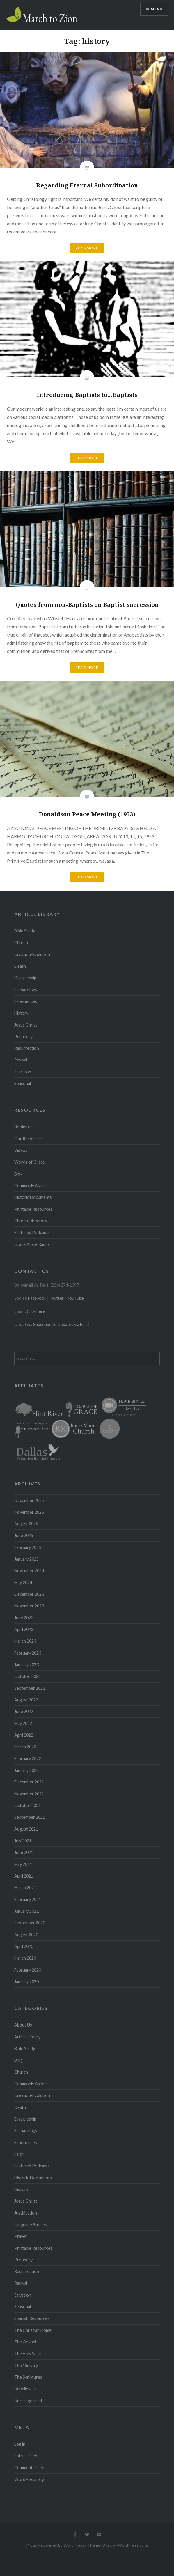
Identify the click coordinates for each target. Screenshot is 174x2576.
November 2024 (29, 1570)
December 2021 (29, 1781)
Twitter (56, 1298)
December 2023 (29, 1594)
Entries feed (25, 2455)
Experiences (25, 1001)
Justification (25, 2212)
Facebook (37, 1298)
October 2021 (27, 1805)
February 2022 (27, 1758)
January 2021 (26, 1911)
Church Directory (30, 1220)
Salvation (22, 1071)
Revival (20, 1059)
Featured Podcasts (32, 1232)
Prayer (20, 2236)
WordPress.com (132, 2545)
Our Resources (28, 1138)
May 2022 (23, 1723)
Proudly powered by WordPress (55, 2545)
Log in (19, 2444)
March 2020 (25, 1958)
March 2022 (25, 1746)
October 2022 (27, 1676)
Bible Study (24, 930)
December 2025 (29, 1500)
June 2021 (23, 1852)
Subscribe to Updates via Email (61, 1324)
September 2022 (29, 1688)
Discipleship (25, 977)
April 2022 (23, 1735)
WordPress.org (29, 2479)
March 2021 (25, 1887)
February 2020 (27, 1969)
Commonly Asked (30, 1185)
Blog (18, 1173)
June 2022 (23, 1711)
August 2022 (26, 1699)
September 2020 (29, 1922)
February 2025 (27, 1547)
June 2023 (23, 1617)
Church (21, 942)
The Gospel (25, 2341)
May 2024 (23, 1582)
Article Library (27, 2036)
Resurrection (26, 1048)
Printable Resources (33, 1209)
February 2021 (27, 1899)
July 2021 (22, 1840)
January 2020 (26, 1981)
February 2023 (27, 1652)
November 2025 (29, 1512)
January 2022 (26, 1770)
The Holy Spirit (28, 2353)
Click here (36, 1311)
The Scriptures (28, 2377)
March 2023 (25, 1641)
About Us (23, 2024)
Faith (19, 2154)
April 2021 (23, 1875)
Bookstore (24, 1126)
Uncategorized (28, 2400)
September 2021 (29, 1817)
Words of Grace (29, 1162)
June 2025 (23, 1535)
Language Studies (30, 2224)
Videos (20, 1150)
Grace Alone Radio (31, 1244)
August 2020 (26, 1934)
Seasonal (22, 1083)
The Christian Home (33, 2330)
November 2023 (29, 1605)
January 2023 (26, 1664)
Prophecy (23, 1036)
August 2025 (26, 1523)
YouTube (75, 1298)
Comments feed (29, 2467)
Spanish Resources (31, 2318)
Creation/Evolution (32, 954)
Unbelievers (25, 2388)
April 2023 (23, 1629)
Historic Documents (33, 1197)
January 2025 (26, 1558)
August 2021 (26, 1829)
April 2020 (23, 1946)
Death (20, 966)
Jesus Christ (25, 1024)
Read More (87, 248)
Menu (157, 9)
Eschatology (25, 989)
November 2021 (29, 1793)
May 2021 (23, 1864)
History (21, 1012)
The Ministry (26, 2365)
